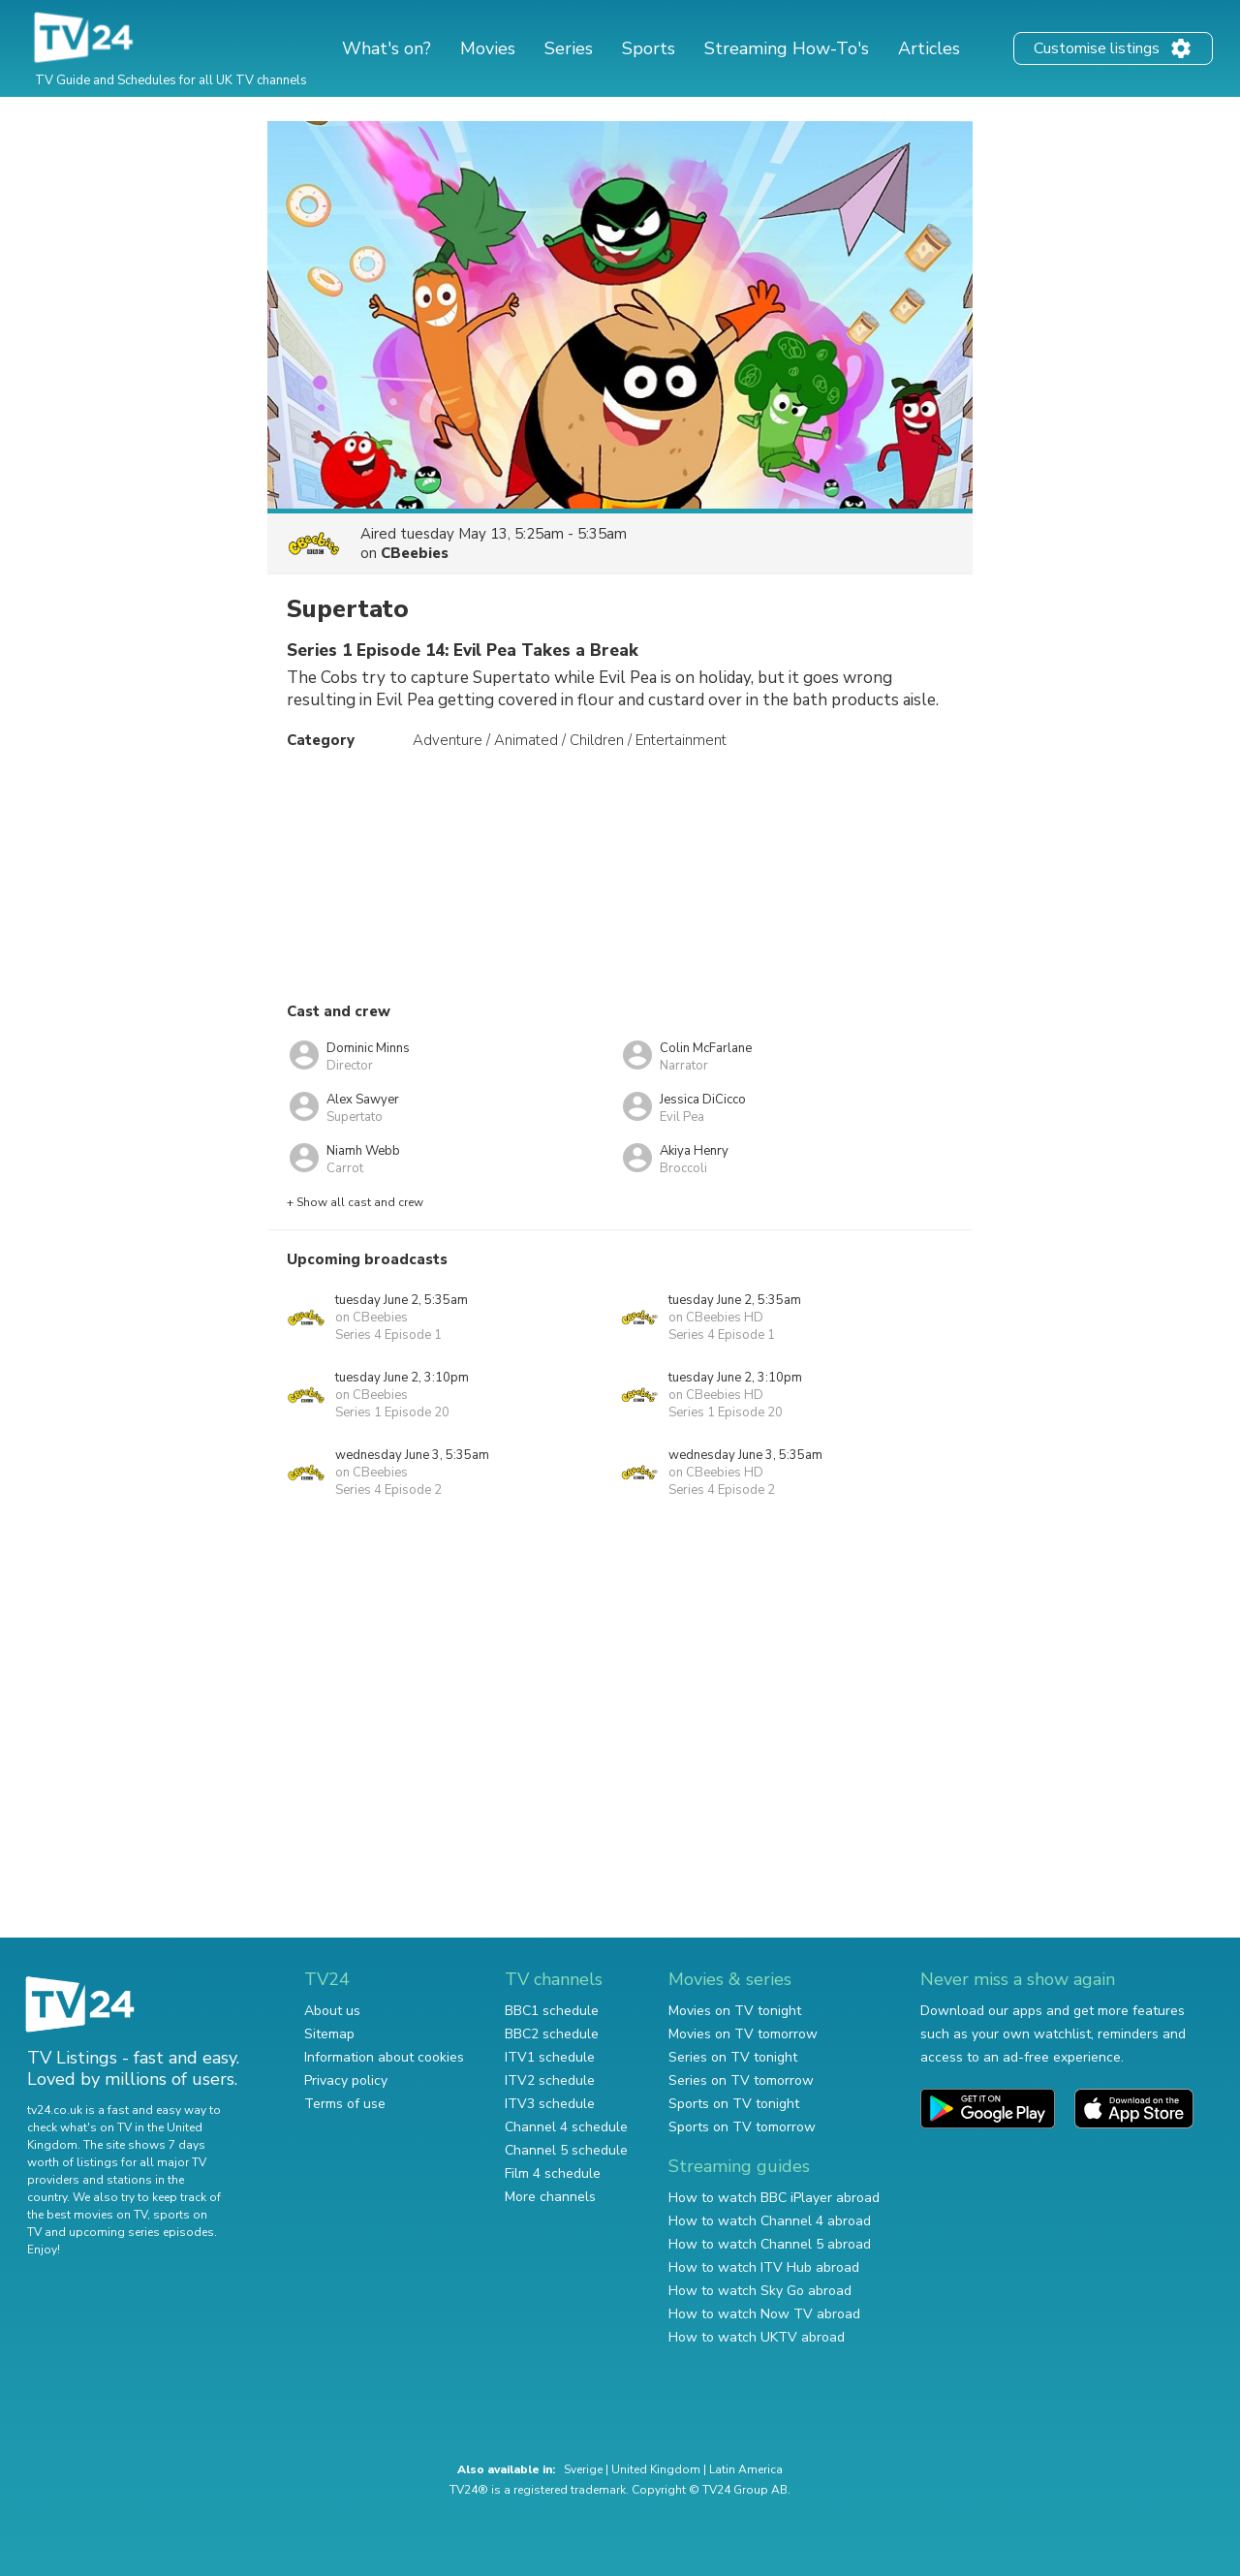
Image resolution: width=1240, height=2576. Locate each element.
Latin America (746, 2469)
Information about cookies (384, 2057)
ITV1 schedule (550, 2057)
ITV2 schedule (550, 2080)
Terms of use (345, 2104)
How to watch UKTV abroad (756, 2337)
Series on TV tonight (732, 2057)
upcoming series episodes (141, 2232)
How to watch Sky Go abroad (760, 2290)
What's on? (386, 48)
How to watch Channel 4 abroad (769, 2221)
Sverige (583, 2469)
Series (568, 48)
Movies (487, 48)
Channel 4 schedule (566, 2127)
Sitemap (329, 2034)
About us (332, 2011)
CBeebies (415, 553)
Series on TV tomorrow (741, 2080)
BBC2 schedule (552, 2034)
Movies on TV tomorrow (743, 2034)
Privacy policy (346, 2080)
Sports (648, 48)
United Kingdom (655, 2469)
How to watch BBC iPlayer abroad (774, 2197)
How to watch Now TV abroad (764, 2314)
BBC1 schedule (552, 2011)
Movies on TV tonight (734, 2011)
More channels (550, 2197)
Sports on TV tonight (733, 2104)
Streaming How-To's (786, 48)
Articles (929, 48)
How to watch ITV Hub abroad (763, 2267)
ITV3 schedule (550, 2104)
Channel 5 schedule (566, 2150)
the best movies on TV (87, 2214)
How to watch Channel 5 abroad (769, 2244)
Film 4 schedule (553, 2173)
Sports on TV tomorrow (742, 2127)
